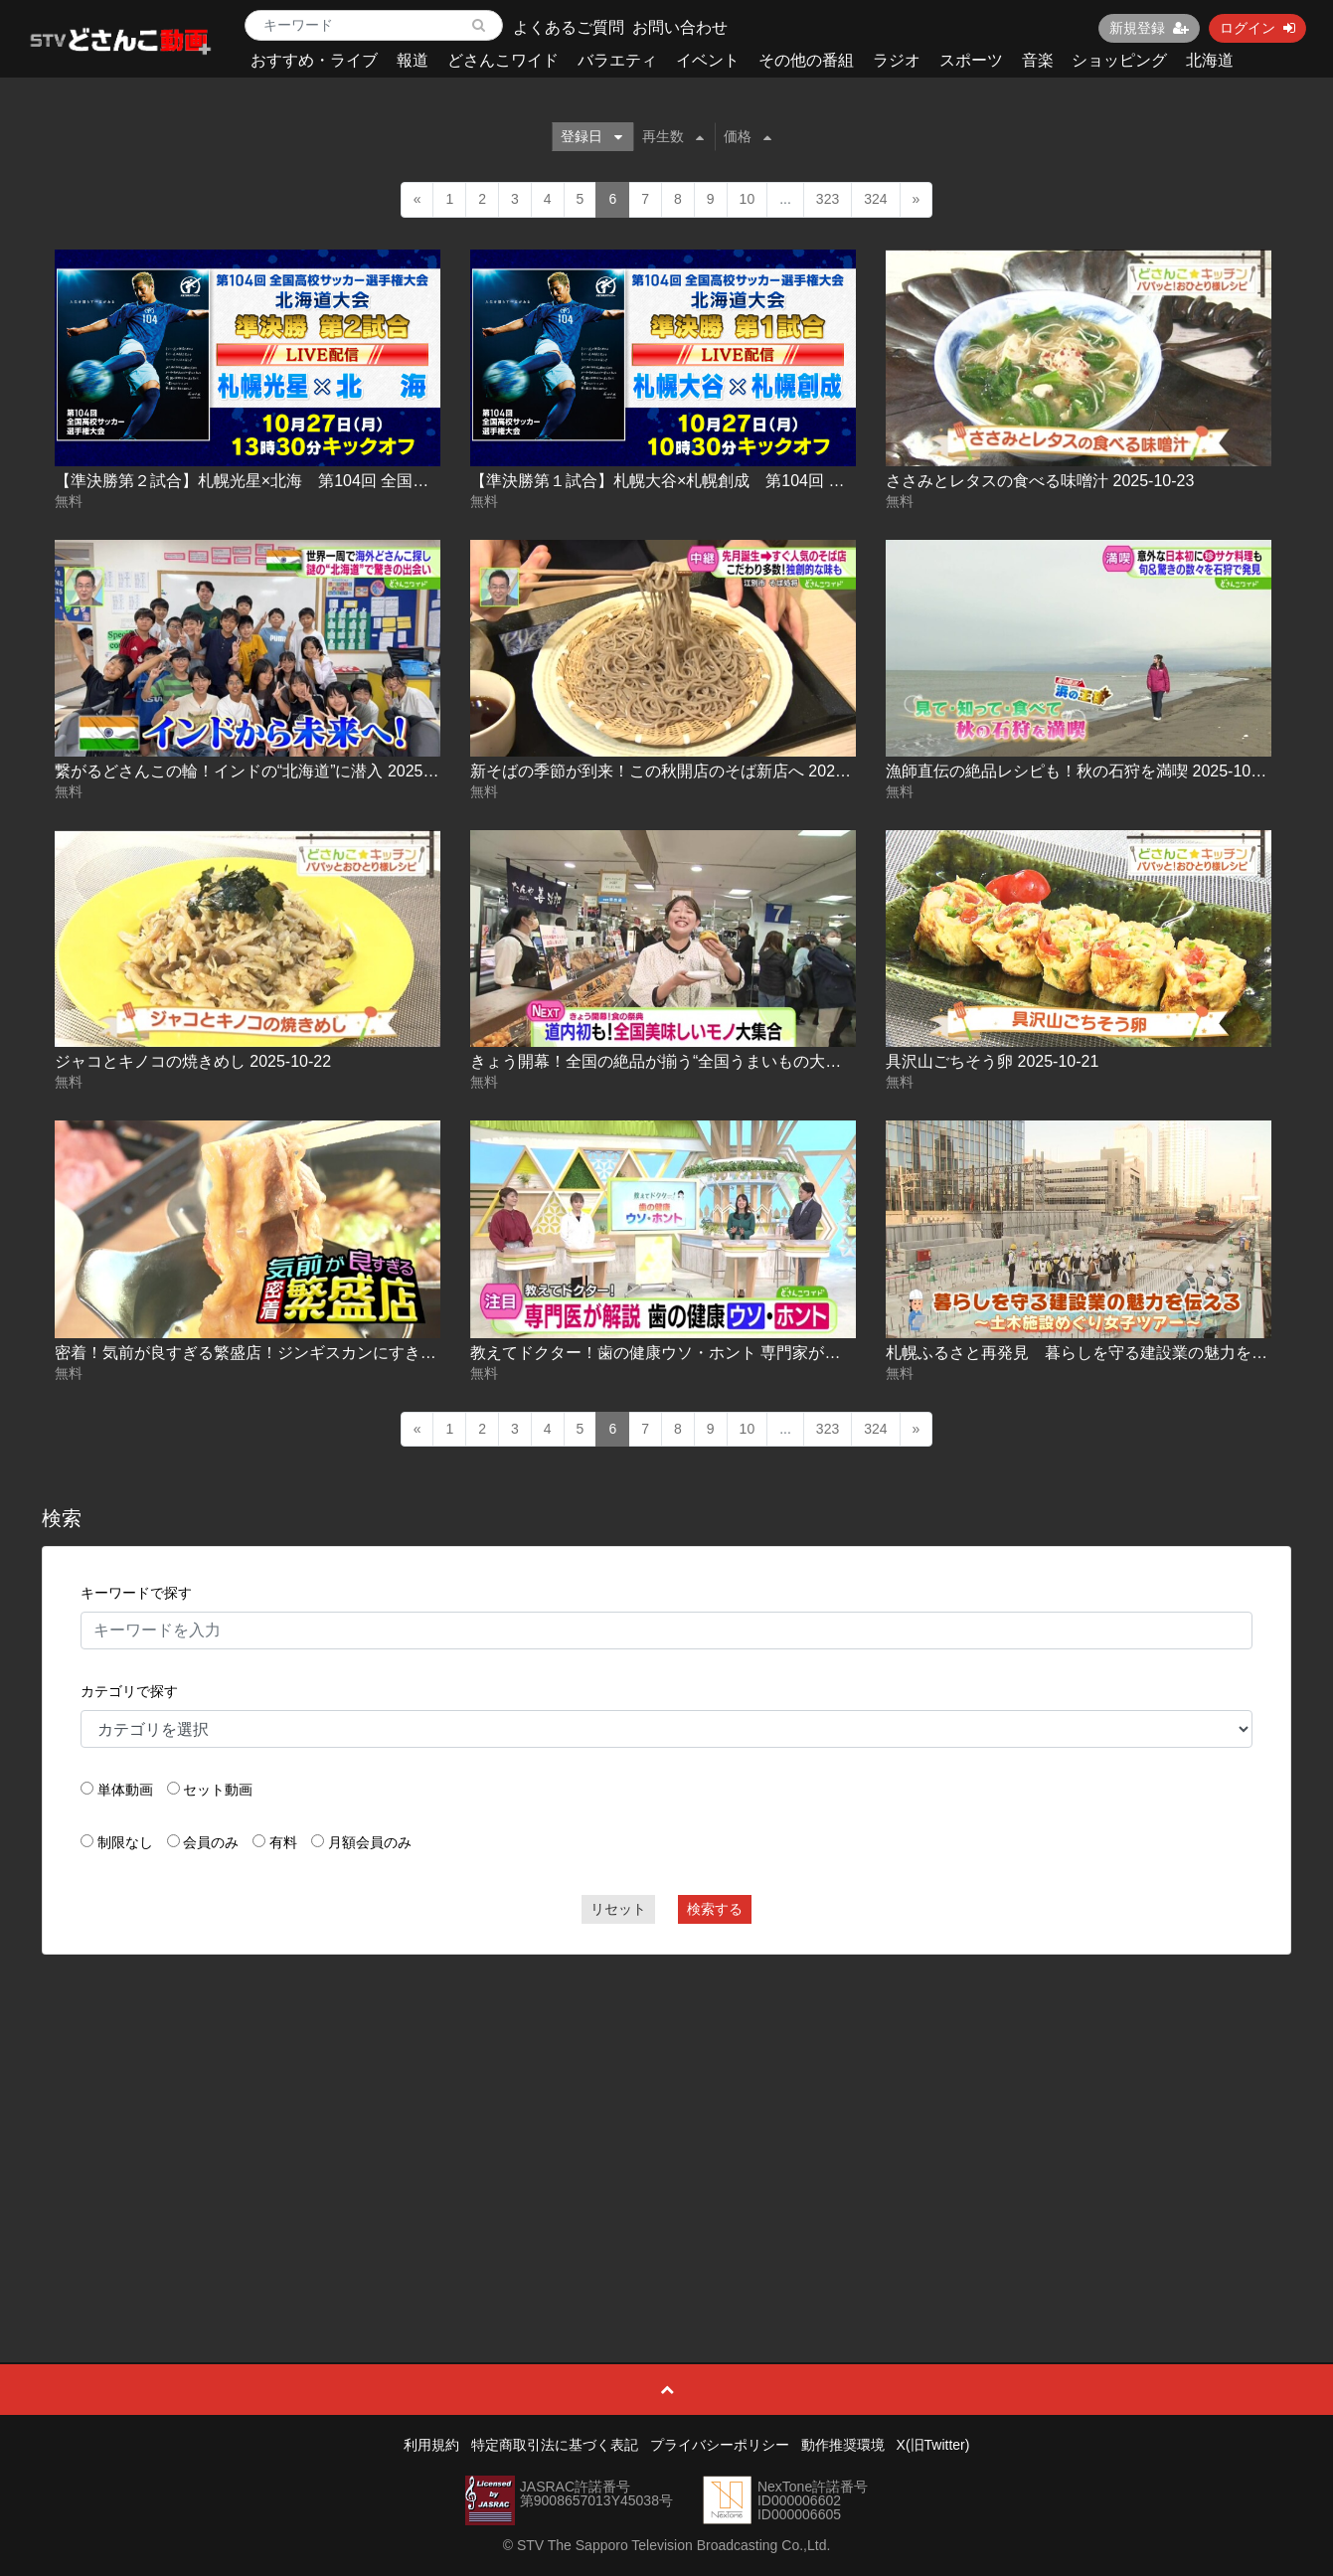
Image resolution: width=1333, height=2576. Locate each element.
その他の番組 (806, 60)
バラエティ (617, 60)
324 (875, 199)
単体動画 (125, 1790)
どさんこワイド (503, 60)
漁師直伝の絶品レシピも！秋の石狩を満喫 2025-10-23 (1079, 771)
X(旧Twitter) (933, 2445)
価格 (747, 136)
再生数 (673, 136)
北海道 (1210, 60)
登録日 (591, 136)
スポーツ (971, 60)
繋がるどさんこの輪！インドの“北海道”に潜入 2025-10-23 (262, 771)
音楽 (1038, 60)
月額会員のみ (370, 1842)
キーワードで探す (136, 1593)
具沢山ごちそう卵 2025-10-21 (992, 1061)
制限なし (125, 1842)
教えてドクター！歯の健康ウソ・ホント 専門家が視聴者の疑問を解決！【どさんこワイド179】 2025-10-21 (854, 1352)
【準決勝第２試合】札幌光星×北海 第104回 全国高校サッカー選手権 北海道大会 (347, 480)
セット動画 (217, 1790)
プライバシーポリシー (719, 2445)
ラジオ (896, 60)
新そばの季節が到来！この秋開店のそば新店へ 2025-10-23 (680, 771)
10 (747, 199)
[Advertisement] (667, 2114)
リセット (618, 1909)
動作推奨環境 (843, 2445)
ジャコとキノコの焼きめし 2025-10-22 (193, 1061)
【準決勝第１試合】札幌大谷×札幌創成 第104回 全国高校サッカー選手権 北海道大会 (778, 480)
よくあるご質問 (568, 27)
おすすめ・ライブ (314, 60)
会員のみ (211, 1842)
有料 (283, 1842)
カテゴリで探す (129, 1691)
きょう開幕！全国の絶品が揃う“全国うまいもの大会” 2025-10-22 (701, 1061)
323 (827, 199)
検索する (715, 1909)
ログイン (1257, 28)
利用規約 (431, 2445)
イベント (708, 60)
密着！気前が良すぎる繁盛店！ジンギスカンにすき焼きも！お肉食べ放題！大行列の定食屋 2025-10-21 (423, 1352)
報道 (412, 60)
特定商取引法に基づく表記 (554, 2445)
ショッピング (1119, 60)
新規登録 (1149, 28)
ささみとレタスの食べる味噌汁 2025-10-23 (1040, 480)
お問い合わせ (680, 27)
